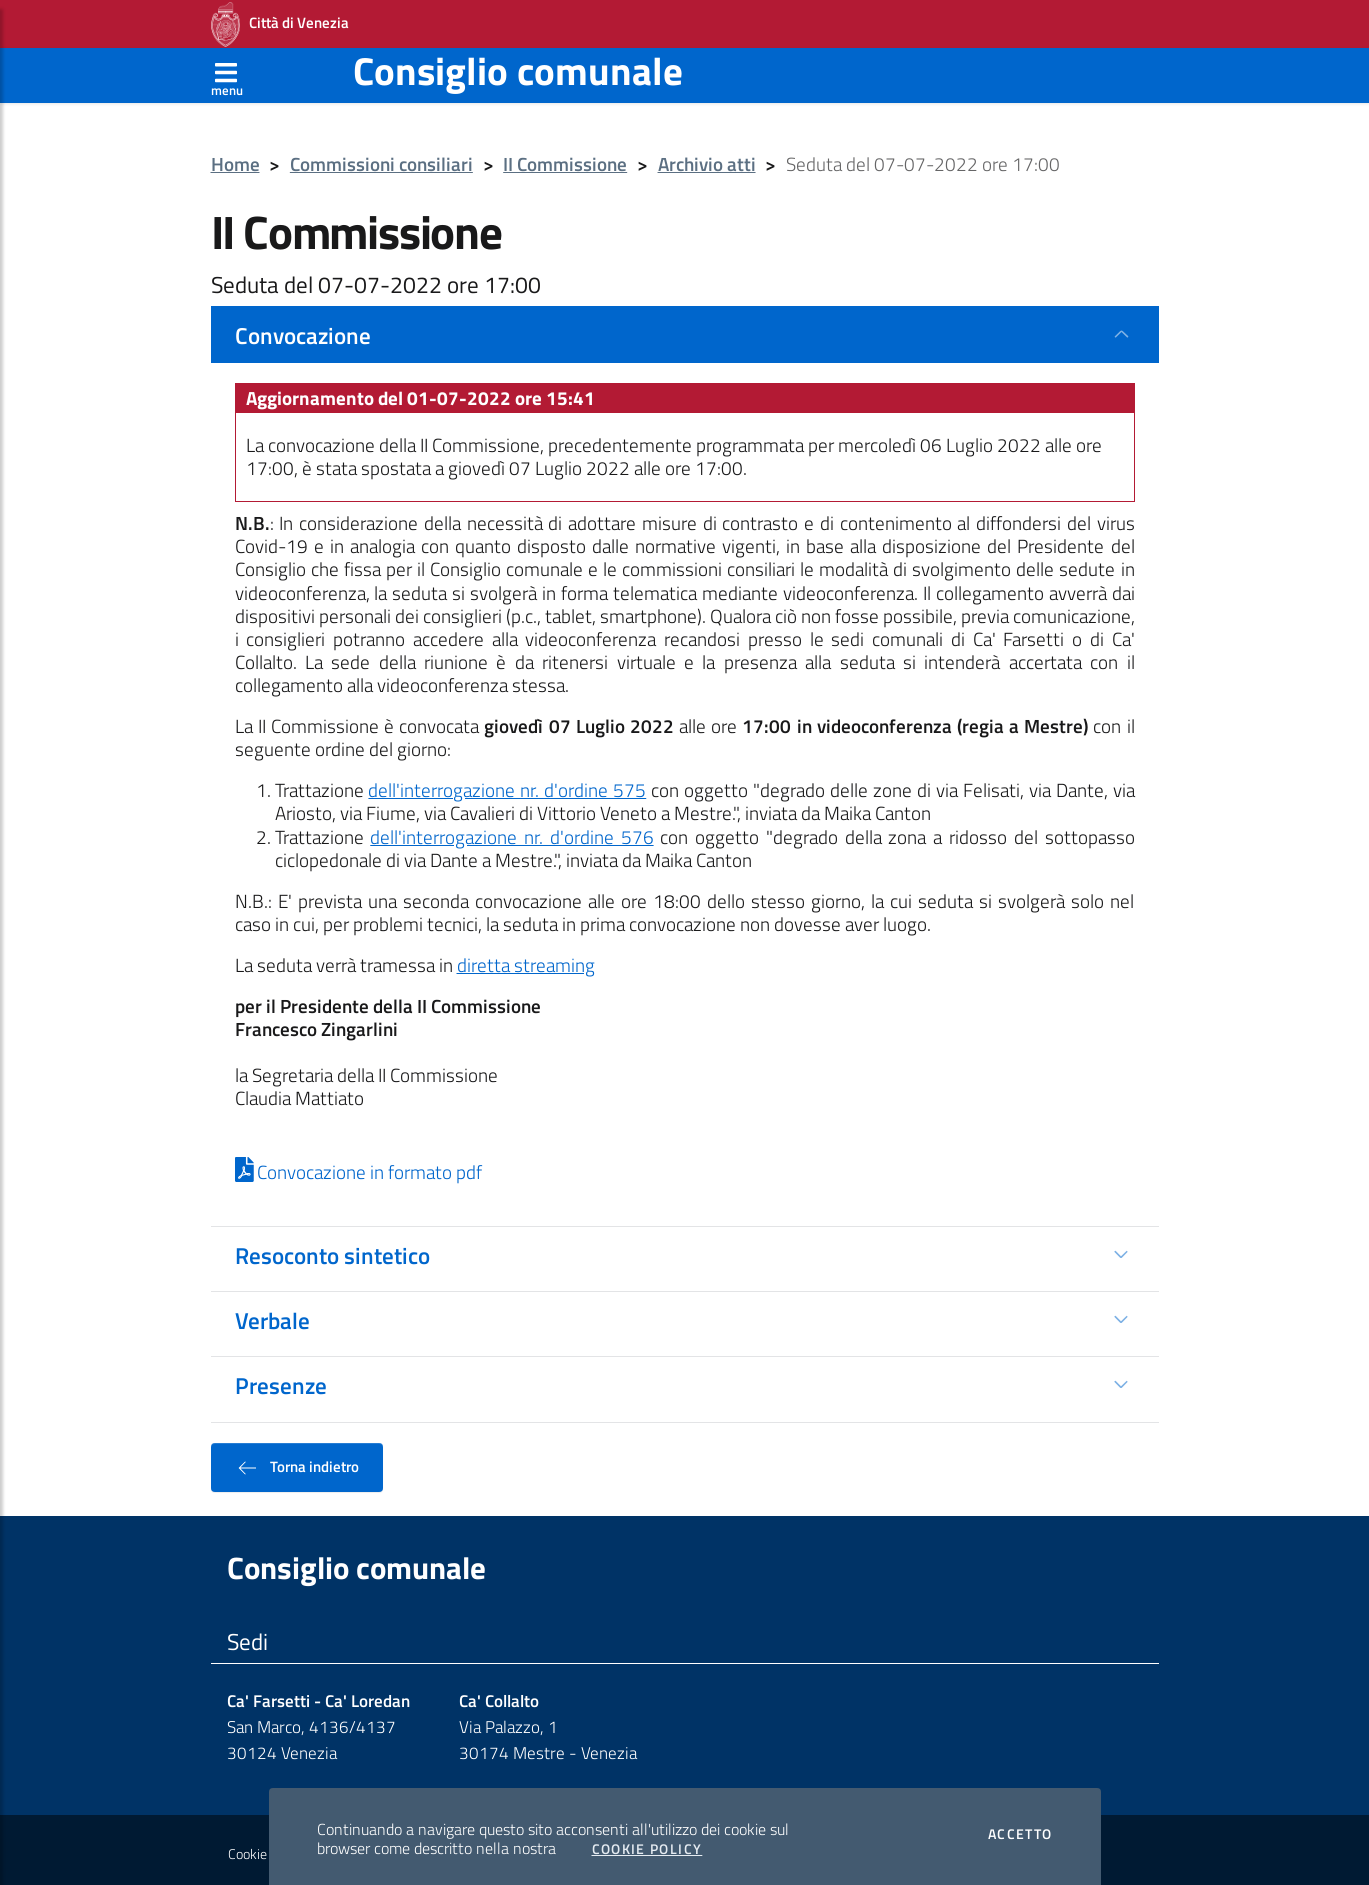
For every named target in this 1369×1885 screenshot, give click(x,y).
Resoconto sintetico (332, 1249)
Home (235, 158)
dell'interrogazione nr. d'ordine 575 (507, 784)
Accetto (1020, 1828)
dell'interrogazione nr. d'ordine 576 (511, 831)
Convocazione (303, 329)
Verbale (272, 1314)
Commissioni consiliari (381, 158)
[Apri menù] (227, 69)
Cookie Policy (647, 1843)
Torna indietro (297, 1461)
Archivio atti (707, 158)
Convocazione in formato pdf (359, 1166)
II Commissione (565, 158)
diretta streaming (526, 959)
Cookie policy (265, 1848)
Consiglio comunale (518, 64)
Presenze (281, 1379)
